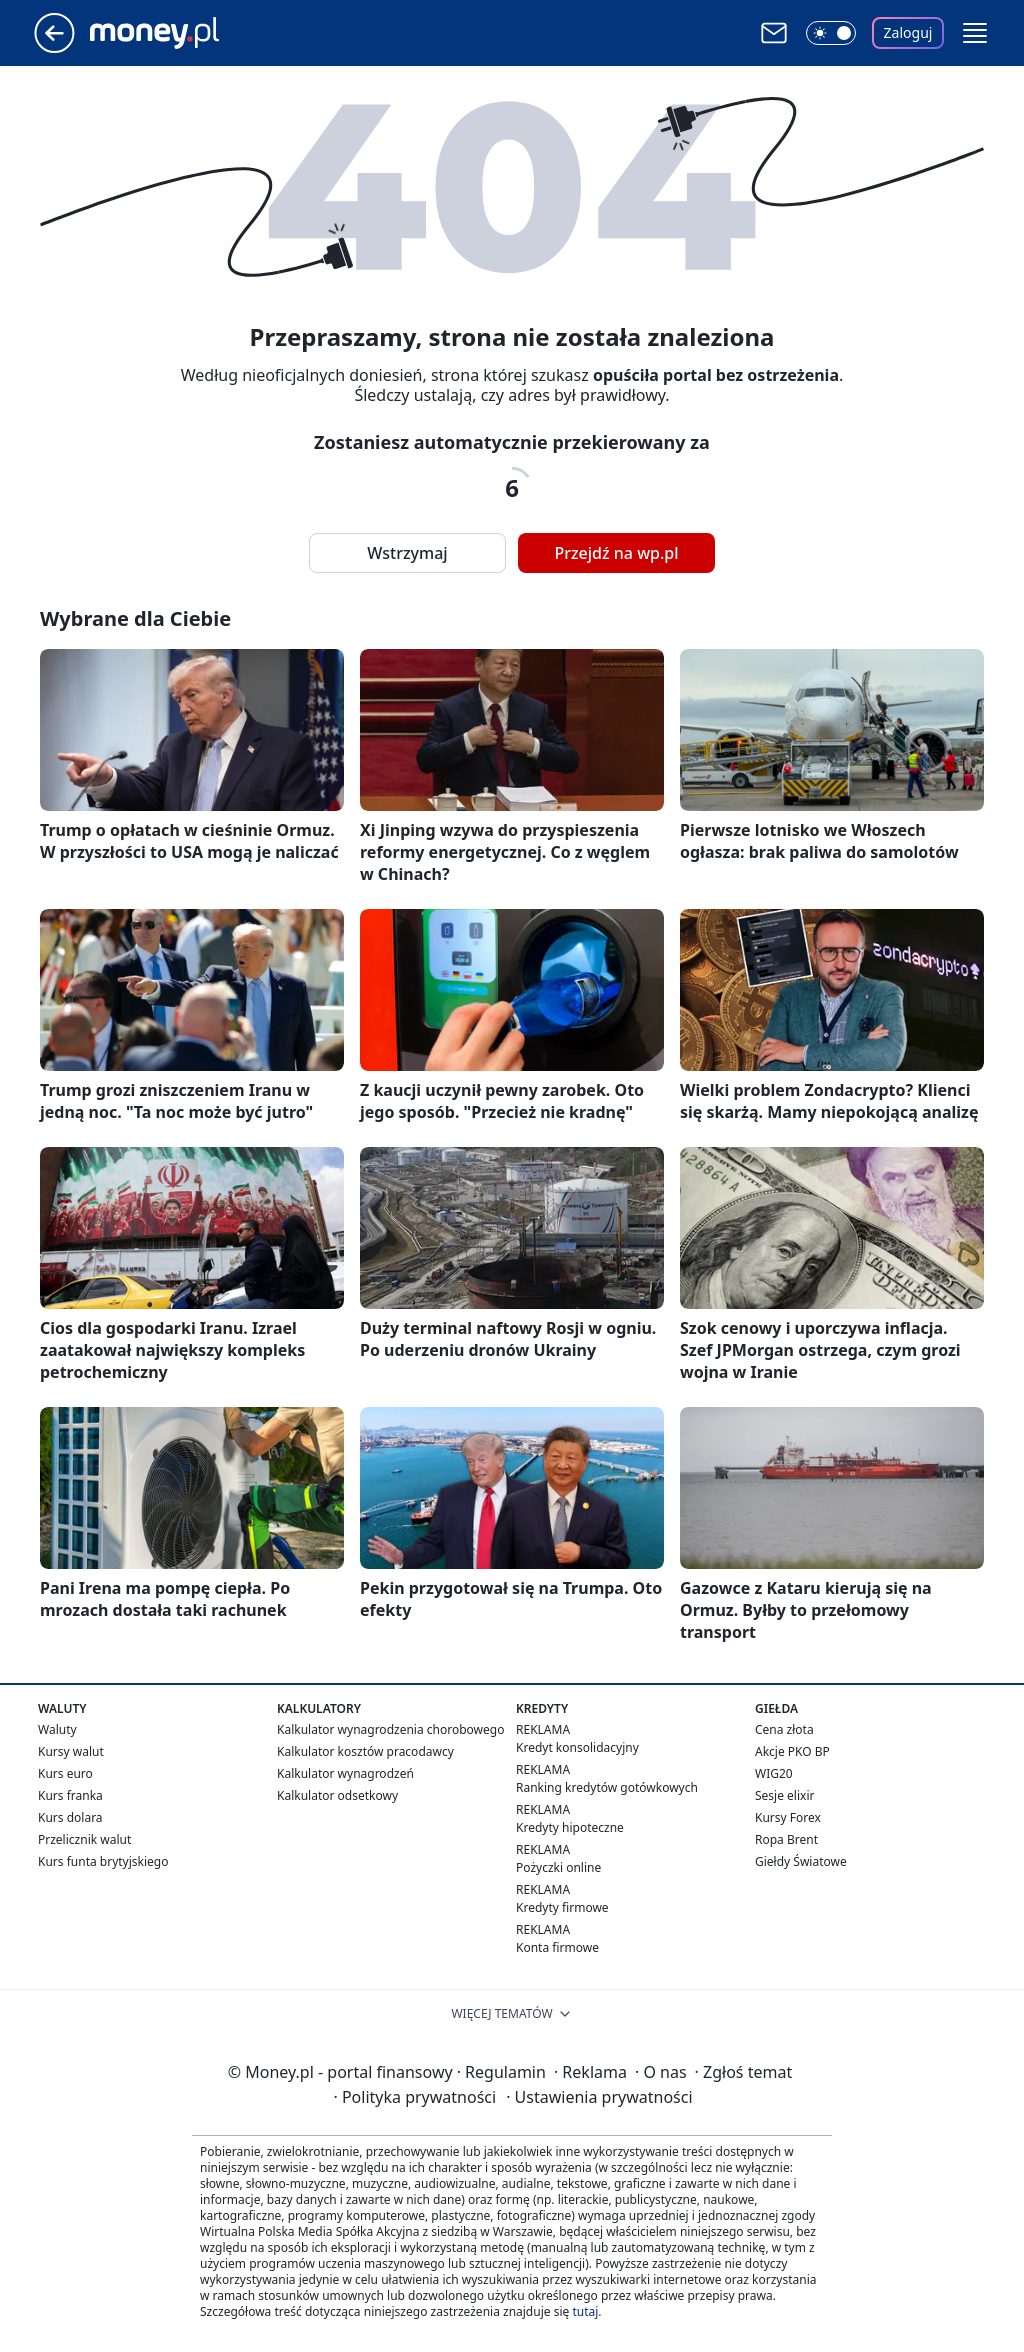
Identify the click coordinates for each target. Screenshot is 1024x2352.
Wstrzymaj (407, 553)
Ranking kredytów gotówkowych (607, 1787)
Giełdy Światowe (801, 1861)
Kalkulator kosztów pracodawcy (365, 1751)
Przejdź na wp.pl (616, 553)
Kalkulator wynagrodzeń (345, 1773)
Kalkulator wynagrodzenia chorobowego (390, 1729)
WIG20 (774, 1773)
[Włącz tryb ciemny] (831, 33)
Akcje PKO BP (792, 1751)
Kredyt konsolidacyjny (577, 1747)
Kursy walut (71, 1751)
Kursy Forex (788, 1817)
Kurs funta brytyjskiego (103, 1861)
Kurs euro (65, 1773)
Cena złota (784, 1729)
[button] (975, 33)
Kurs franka (70, 1795)
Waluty (57, 1729)
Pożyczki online (558, 1867)
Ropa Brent (786, 1839)
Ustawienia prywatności (599, 2097)
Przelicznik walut (84, 1839)
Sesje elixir (784, 1795)
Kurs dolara (70, 1817)
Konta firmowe (557, 1947)
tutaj (585, 2311)
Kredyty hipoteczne (570, 1827)
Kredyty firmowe (562, 1907)
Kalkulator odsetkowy (337, 1795)
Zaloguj (908, 32)
